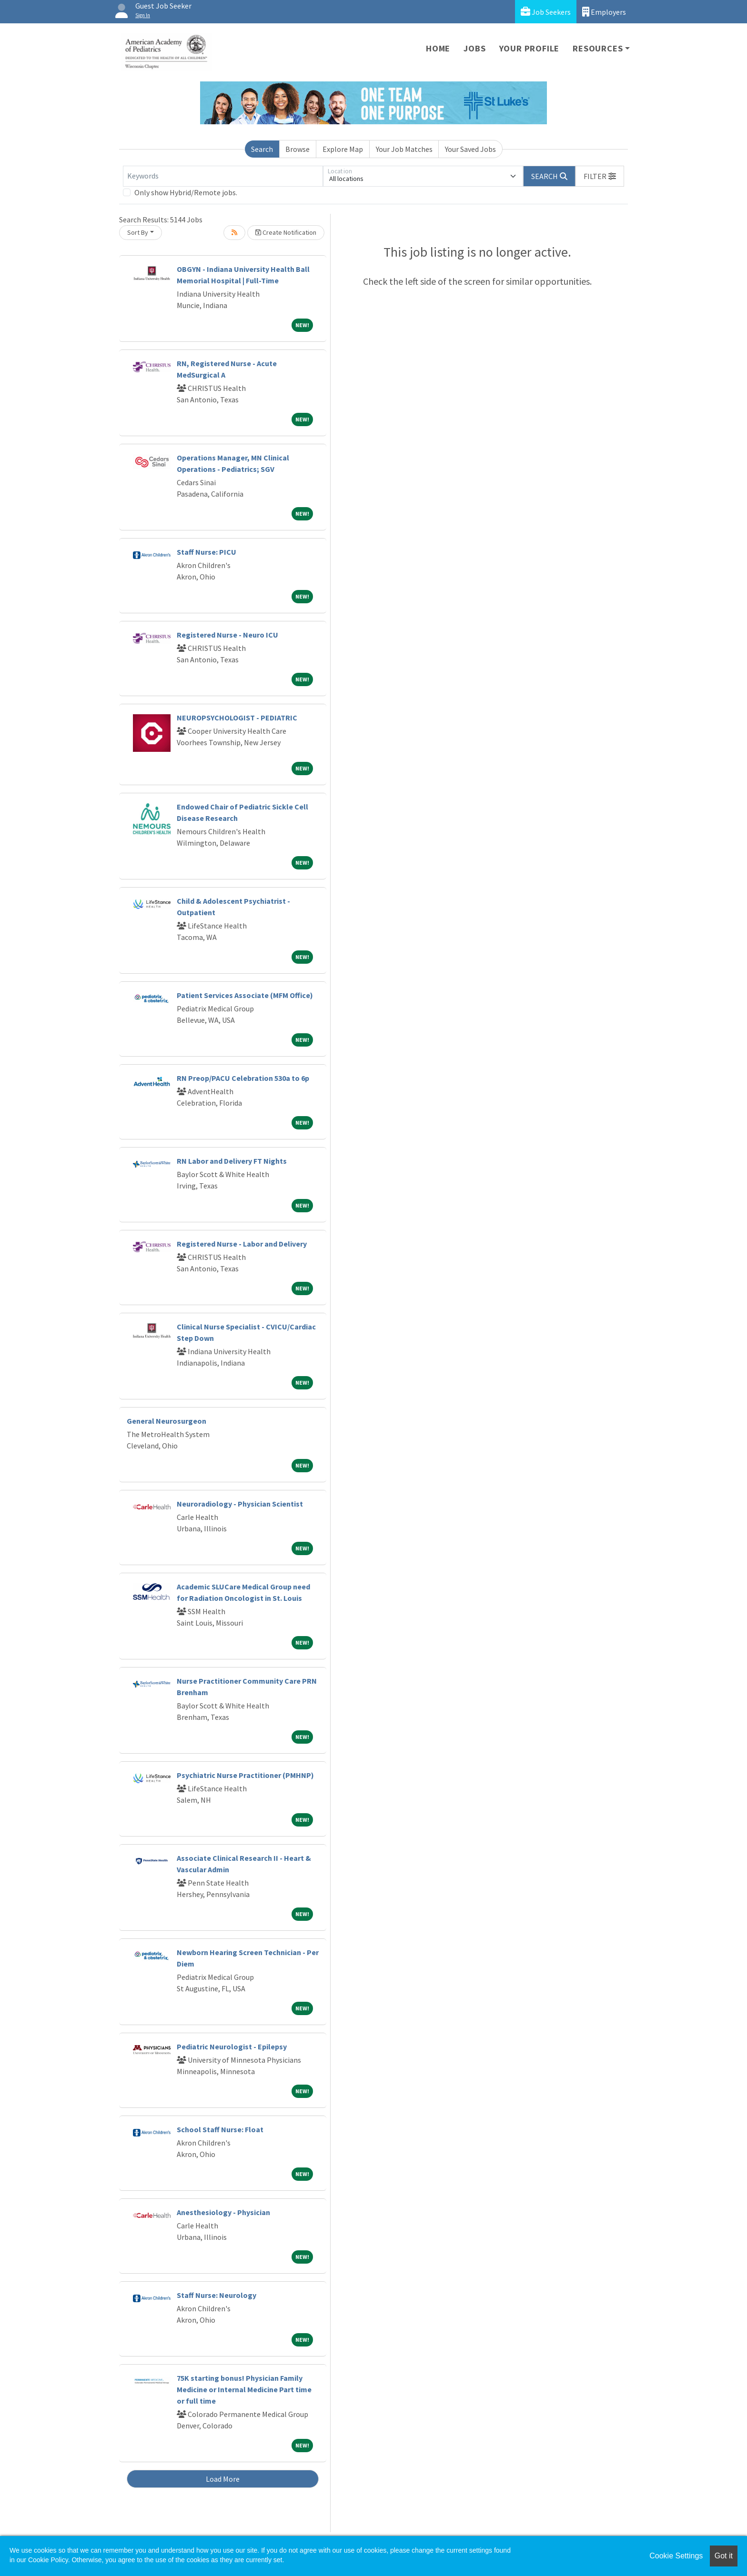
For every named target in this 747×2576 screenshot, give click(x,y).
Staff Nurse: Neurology (216, 2295)
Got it (724, 2556)
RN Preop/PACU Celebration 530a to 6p (243, 1078)
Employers (604, 12)
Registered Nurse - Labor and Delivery (242, 1243)
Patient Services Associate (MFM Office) (245, 995)
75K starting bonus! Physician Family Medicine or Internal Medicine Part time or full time (244, 2389)
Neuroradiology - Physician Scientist (240, 1503)
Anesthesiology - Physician (223, 2212)
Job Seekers (546, 12)
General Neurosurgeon (166, 1421)
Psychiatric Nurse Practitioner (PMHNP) (245, 1775)
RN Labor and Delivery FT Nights (232, 1161)
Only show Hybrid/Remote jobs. (185, 192)
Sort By (137, 232)
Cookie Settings (676, 2556)
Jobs (474, 48)
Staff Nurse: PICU (206, 552)
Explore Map (343, 149)
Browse (297, 149)
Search (262, 149)
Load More (223, 2479)
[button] (599, 176)
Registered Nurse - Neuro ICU (227, 634)
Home (438, 48)
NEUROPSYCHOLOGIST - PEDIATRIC (237, 717)
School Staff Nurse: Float (220, 2129)
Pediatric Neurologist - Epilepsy (232, 2046)
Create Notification (285, 232)
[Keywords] (223, 176)
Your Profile (529, 48)
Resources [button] (598, 48)
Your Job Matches (404, 149)
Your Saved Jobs (470, 149)
